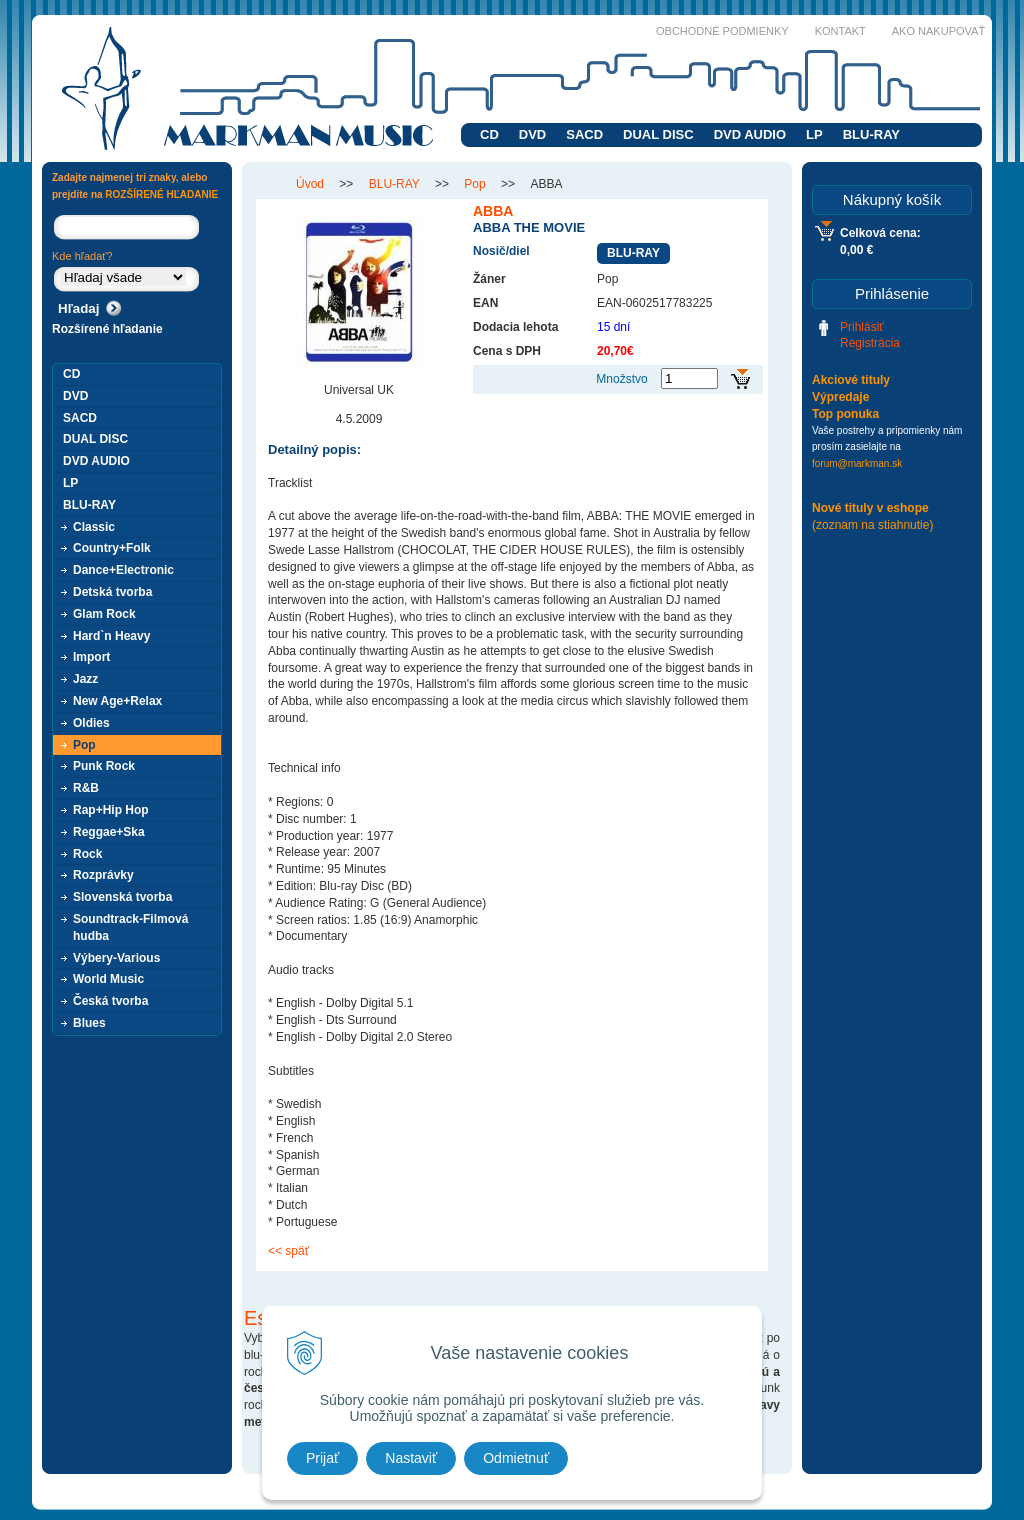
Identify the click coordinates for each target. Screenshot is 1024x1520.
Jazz (85, 679)
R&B (86, 788)
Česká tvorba (110, 1001)
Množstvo (621, 379)
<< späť (288, 1251)
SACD (584, 134)
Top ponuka (845, 414)
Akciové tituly (851, 380)
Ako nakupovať (938, 31)
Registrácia (870, 343)
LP (814, 134)
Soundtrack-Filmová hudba (130, 927)
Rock (87, 854)
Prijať (322, 1458)
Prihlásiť (862, 327)
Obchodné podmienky (722, 31)
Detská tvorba (112, 592)
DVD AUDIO (750, 134)
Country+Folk (112, 548)
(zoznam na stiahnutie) (872, 525)
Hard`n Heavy (111, 636)
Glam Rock (104, 614)
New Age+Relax (117, 701)
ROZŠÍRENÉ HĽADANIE (161, 194)
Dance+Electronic (123, 570)
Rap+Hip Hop (111, 810)
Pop (474, 184)
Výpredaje (840, 397)
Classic (94, 527)
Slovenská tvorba (122, 897)
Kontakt (840, 31)
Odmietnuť (516, 1458)
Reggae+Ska (109, 832)
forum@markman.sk (857, 463)
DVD (532, 134)
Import (91, 657)
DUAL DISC (658, 134)
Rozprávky (103, 875)
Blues (89, 1023)
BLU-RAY (871, 134)
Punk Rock (104, 766)
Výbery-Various (116, 958)
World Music (108, 979)
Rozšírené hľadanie (107, 329)
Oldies (91, 723)
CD (489, 134)
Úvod (310, 184)
